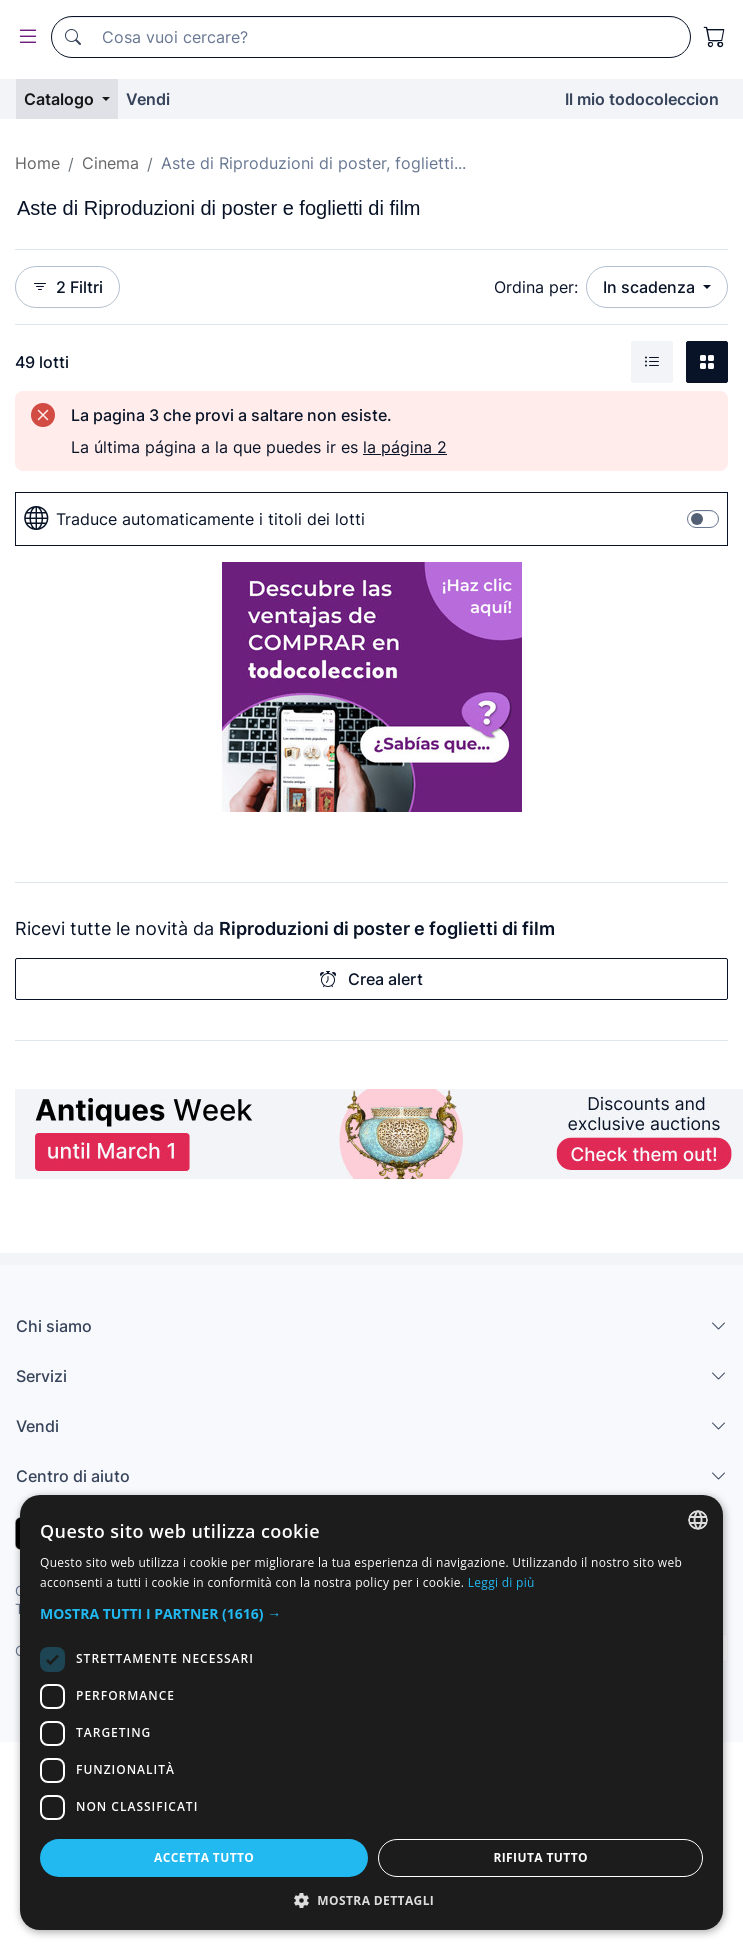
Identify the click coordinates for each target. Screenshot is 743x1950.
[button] (371, 1613)
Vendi (148, 99)
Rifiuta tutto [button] (540, 1857)
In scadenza (651, 287)
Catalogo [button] (61, 99)
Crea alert (371, 979)
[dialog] (371, 1712)
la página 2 (405, 447)
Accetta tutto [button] (204, 1857)
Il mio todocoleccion (642, 99)
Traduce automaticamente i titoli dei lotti (194, 519)
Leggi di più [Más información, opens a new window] (501, 1582)
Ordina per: (536, 287)
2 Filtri (67, 287)
